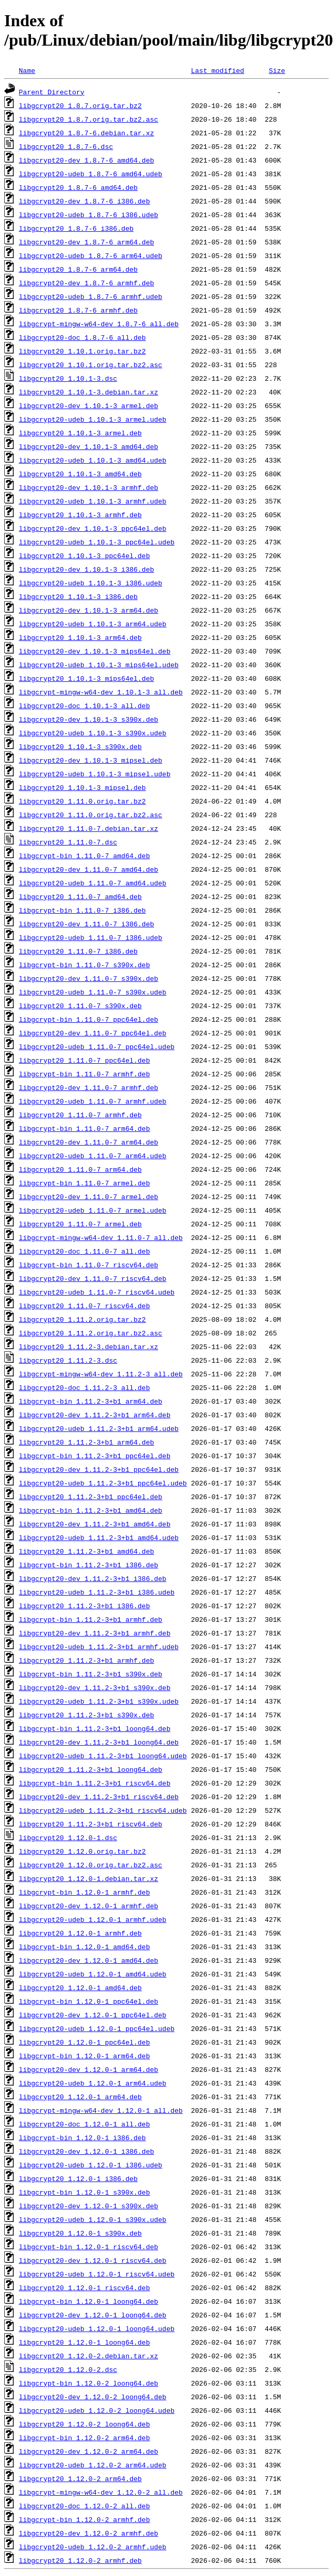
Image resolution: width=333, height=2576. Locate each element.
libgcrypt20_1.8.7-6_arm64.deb (78, 269)
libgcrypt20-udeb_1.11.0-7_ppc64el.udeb (96, 1046)
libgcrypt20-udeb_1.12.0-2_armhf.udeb (92, 2546)
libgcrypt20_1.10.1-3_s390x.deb (80, 746)
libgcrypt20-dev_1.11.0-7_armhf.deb (88, 1087)
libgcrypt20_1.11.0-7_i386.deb (78, 951)
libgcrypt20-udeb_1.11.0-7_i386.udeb (90, 937)
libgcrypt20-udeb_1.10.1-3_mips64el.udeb (99, 664)
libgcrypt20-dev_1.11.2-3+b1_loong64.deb (99, 1742)
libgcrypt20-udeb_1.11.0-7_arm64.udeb (92, 1155)
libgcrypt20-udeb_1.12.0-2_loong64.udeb (96, 2410)
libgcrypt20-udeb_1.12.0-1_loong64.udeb (96, 2328)
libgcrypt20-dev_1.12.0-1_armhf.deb (88, 1905)
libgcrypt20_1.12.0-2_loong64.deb (84, 2424)
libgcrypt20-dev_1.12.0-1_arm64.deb (88, 2069)
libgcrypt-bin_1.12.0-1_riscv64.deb (88, 2246)
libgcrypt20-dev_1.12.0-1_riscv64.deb (92, 2260)
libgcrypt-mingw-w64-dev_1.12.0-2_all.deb (101, 2492)
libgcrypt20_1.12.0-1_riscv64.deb (84, 2287)
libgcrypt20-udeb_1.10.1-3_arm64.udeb (92, 623)
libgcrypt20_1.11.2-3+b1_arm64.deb (86, 1442)
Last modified (217, 70)
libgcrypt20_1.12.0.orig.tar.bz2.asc (90, 1864)
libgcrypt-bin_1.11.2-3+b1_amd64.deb (90, 1510)
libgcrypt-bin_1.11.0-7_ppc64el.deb (88, 1019)
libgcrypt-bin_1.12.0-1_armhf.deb (84, 1892)
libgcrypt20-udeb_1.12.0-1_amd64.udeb (92, 1974)
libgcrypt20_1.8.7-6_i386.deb (76, 228)
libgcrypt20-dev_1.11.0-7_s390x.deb (88, 978)
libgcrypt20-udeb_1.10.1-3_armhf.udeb (92, 501)
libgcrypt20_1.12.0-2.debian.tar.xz (88, 2355)
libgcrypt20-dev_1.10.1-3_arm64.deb (88, 610)
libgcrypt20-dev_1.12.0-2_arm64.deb (88, 2451)
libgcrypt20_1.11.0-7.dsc (68, 842)
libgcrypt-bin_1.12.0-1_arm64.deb (84, 2055)
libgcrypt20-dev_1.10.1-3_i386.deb (86, 569)
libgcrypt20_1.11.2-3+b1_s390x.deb (86, 1714)
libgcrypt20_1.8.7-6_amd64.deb (78, 187)
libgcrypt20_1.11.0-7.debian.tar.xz (88, 828)
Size (277, 70)
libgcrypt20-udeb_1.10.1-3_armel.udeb (92, 419)
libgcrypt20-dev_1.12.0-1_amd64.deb (88, 1960)
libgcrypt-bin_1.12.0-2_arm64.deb (84, 2437)
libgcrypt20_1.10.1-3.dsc (68, 378)
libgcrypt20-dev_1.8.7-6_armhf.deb (86, 282)
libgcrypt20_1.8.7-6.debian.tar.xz (86, 132)
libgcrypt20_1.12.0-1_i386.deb (78, 2178)
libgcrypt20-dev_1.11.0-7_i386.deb (86, 923)
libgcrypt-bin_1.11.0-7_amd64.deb (84, 855)
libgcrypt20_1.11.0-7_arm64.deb (80, 1169)
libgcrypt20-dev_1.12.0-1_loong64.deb (92, 2315)
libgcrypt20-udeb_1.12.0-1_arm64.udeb (92, 2083)
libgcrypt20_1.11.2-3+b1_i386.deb (84, 1605)
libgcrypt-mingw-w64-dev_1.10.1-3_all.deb (101, 692)
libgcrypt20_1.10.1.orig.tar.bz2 (82, 351)
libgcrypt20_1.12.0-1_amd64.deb (80, 1987)
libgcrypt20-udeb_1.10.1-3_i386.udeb (90, 582)
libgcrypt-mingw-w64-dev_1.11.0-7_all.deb (101, 1237)
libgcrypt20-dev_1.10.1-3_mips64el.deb (95, 651)
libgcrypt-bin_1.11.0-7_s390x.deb (84, 964)
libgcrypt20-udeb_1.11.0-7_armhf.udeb (92, 1101)
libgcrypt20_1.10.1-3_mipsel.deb (82, 787)
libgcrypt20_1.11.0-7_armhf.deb (80, 1114)
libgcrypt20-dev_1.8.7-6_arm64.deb (86, 242)
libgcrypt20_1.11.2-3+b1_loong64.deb (90, 1769)
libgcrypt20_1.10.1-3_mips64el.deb (86, 678)
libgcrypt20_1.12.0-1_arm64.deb (80, 2096)
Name (27, 70)
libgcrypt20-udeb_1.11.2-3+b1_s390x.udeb (99, 1701)
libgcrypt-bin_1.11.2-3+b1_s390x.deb (90, 1674)
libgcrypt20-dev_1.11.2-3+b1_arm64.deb (95, 1414)
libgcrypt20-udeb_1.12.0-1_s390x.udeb (92, 2219)
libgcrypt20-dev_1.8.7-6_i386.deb (84, 201)
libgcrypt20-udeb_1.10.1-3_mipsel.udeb (95, 773)
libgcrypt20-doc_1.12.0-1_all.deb (84, 2124)
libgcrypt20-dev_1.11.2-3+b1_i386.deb (92, 1578)
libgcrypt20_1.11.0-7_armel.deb (80, 1223)
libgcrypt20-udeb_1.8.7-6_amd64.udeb (90, 173)
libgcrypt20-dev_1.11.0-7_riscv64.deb (92, 1278)
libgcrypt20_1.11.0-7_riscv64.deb (84, 1305)
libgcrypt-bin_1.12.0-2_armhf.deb (84, 2519)
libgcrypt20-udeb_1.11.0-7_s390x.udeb (92, 992)
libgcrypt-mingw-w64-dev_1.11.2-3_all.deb (101, 1373)
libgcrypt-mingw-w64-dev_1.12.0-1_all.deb (101, 2110)
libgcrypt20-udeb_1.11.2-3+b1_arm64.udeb (99, 1428)
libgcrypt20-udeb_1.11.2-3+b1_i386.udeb (96, 1592)
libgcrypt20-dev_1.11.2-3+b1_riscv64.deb (99, 1796)
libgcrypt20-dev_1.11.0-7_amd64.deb (88, 869)
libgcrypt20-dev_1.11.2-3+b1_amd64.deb (95, 1524)
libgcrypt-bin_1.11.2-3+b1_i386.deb (88, 1564)
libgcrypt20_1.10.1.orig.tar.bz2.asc (90, 364)
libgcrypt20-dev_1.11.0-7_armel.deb (88, 1196)
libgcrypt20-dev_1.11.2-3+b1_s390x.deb (95, 1687)
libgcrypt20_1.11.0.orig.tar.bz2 (82, 801)
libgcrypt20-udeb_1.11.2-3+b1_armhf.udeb (99, 1646)
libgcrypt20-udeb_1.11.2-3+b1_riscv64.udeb (103, 1810)
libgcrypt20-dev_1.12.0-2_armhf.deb (88, 2533)
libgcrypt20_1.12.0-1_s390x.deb (80, 2233)
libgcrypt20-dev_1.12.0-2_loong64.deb (92, 2396)
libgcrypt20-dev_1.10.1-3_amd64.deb (88, 446)
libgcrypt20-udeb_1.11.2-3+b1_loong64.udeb (103, 1755)
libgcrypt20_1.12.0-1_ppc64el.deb (84, 2042)
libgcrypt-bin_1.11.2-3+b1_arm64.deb (90, 1401)
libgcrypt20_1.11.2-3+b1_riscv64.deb (90, 1824)
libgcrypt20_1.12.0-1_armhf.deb (80, 1933)
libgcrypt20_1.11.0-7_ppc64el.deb (84, 1060)
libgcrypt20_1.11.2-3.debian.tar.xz (88, 1346)
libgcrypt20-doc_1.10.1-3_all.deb (84, 705)
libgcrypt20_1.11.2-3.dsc (68, 1360)
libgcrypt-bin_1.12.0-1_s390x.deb (84, 2192)
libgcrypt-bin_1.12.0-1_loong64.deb (88, 2301)
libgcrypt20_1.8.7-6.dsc (66, 146)
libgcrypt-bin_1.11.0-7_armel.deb (84, 1183)
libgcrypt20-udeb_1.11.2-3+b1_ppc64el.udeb (103, 1483)
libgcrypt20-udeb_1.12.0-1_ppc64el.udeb (96, 2028)
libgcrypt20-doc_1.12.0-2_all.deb (84, 2505)
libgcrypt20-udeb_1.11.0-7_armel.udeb (92, 1210)
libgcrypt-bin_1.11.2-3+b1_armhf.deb (90, 1619)
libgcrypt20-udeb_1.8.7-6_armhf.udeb (90, 296)
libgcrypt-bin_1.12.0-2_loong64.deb (88, 2383)
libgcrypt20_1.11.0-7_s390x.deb (80, 1005)
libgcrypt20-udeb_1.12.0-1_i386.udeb (90, 2164)
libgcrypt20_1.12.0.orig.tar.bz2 (82, 1851)
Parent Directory (52, 92)
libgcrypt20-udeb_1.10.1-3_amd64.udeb (92, 460)
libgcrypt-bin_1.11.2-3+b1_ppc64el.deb (95, 1455)
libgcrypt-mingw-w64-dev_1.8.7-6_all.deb (99, 323)
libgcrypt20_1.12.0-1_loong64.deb (84, 2342)
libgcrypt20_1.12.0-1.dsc (68, 1837)
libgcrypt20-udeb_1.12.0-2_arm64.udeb (92, 2465)
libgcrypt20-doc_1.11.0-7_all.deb (84, 1251)
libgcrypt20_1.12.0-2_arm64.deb (80, 2478)
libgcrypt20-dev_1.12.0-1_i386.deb (86, 2151)
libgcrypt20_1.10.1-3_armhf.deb (80, 514)
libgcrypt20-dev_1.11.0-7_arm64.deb (88, 1142)
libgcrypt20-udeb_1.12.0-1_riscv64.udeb (96, 2274)
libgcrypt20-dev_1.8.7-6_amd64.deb (86, 160)
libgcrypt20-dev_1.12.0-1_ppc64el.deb (92, 2014)
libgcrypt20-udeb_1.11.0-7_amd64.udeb (92, 883)
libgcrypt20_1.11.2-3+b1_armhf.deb (86, 1660)
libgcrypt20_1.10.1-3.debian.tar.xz (88, 392)
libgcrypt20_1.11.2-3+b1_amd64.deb (86, 1551)
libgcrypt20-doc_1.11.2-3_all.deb (84, 1387)
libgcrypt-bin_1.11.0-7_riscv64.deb (88, 1264)
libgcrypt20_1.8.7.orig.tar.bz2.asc (88, 119)
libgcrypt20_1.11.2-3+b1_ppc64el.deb (90, 1496)
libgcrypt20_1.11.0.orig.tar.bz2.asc (90, 814)
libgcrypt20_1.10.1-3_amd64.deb (80, 473)
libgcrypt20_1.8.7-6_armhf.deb (78, 310)
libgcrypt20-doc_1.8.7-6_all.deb (82, 337)
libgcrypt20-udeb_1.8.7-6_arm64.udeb (90, 255)
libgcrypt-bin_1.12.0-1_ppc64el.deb (88, 2001)
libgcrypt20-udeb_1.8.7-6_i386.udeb (88, 214)
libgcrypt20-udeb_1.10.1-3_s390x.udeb (92, 732)
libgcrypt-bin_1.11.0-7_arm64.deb (84, 1128)
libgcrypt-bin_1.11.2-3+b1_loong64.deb (95, 1728)
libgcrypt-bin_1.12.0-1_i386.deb (82, 2137)
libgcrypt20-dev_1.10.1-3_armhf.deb (88, 487)
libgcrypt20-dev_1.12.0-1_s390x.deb (88, 2205)
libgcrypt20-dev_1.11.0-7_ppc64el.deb (92, 1033)
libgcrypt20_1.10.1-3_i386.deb (78, 596)
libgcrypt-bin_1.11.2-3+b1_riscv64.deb (95, 1783)
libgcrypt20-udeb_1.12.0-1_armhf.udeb (92, 1919)
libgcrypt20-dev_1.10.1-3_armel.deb (88, 405)
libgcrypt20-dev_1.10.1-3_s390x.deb (88, 719)
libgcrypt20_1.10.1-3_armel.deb (80, 432)
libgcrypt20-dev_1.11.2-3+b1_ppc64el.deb (99, 1469)
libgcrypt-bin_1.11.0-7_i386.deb (82, 910)
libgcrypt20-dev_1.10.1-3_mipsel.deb (90, 760)
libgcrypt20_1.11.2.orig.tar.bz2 (82, 1319)
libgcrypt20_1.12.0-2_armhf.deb (80, 2560)
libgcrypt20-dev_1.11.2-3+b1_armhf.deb (95, 1633)
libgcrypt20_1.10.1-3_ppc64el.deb (84, 555)
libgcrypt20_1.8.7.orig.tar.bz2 (80, 105)
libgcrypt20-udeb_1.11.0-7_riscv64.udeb (96, 1292)
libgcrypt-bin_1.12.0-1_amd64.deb (84, 1946)
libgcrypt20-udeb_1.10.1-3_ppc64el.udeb (96, 542)
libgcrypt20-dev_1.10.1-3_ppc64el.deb (92, 528)
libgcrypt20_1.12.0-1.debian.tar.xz (88, 1878)
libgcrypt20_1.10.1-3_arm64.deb (80, 637)
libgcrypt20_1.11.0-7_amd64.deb (80, 896)
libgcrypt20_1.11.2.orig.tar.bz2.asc (90, 1333)
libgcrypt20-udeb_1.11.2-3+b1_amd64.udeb (99, 1537)
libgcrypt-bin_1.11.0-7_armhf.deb (84, 1073)
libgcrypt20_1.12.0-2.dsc (68, 2369)
